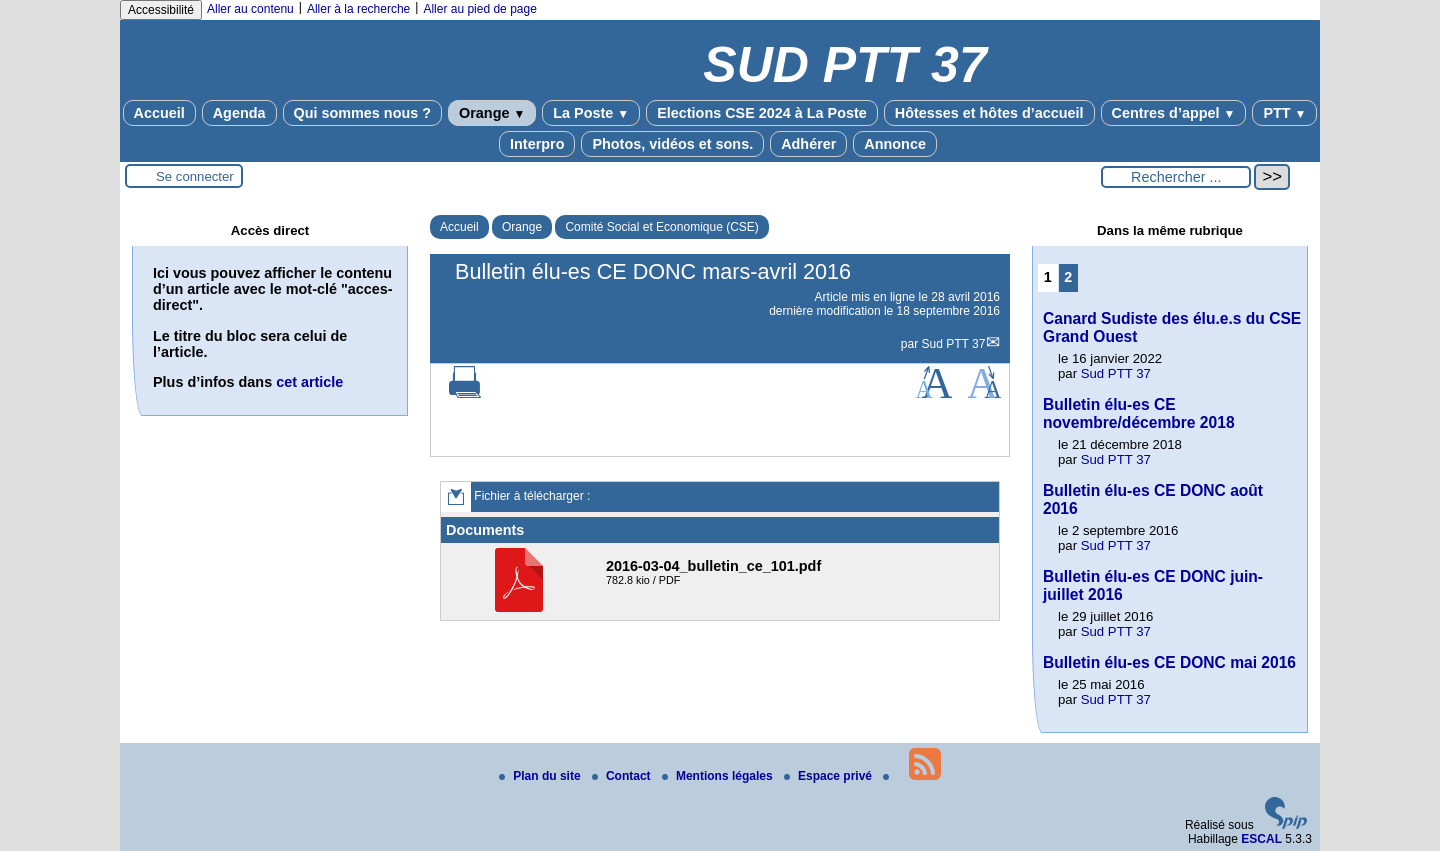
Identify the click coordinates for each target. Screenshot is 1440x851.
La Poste (591, 113)
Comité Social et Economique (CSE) (661, 227)
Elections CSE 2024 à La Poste (762, 113)
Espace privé (829, 776)
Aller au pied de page (479, 9)
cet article (309, 382)
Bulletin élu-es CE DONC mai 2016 (1169, 662)
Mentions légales (719, 776)
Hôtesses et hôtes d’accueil (989, 113)
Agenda (239, 113)
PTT (1284, 113)
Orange (492, 113)
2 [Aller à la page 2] (1068, 277)
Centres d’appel (1174, 113)
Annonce (895, 144)
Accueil (159, 113)
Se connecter (195, 176)
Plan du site (541, 776)
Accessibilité (161, 10)
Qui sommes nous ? (363, 113)
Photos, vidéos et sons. (672, 144)
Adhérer (808, 144)
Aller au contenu (250, 9)
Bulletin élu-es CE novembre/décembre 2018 (1139, 413)
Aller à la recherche (358, 9)
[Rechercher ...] (1176, 177)
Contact (623, 776)
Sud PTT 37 (954, 344)
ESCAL (1261, 839)
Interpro (537, 144)
